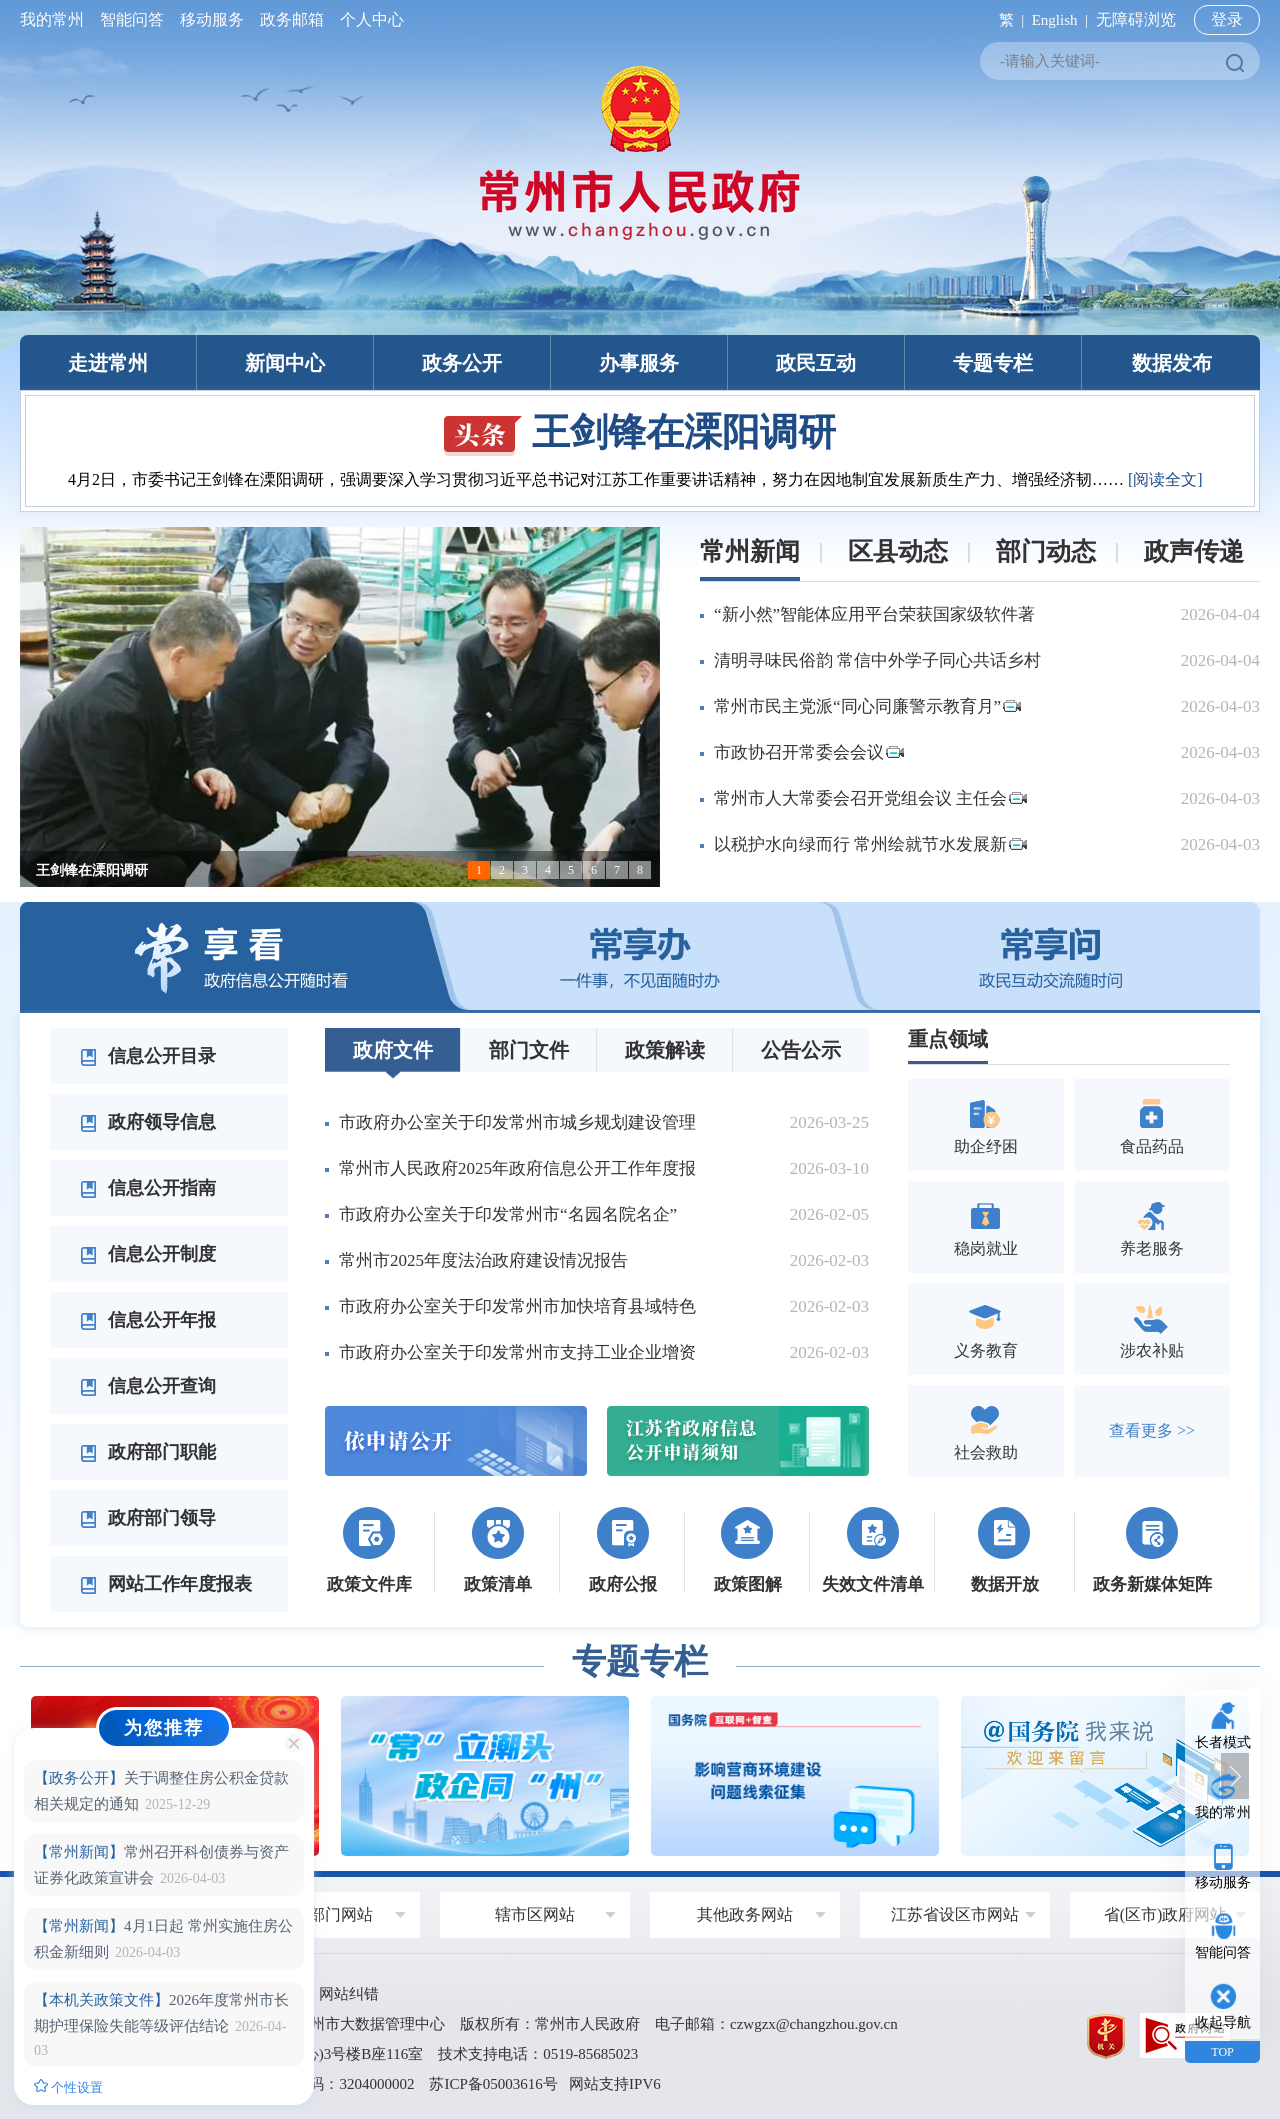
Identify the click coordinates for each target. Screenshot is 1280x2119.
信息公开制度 (148, 1254)
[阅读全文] (1165, 479)
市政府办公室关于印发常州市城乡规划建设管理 (517, 1122)
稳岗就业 (986, 1226)
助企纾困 (986, 1124)
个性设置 (68, 2087)
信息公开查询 (148, 1386)
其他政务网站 (745, 1914)
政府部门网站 (325, 1914)
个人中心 (368, 19)
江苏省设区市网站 (955, 1914)
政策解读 (665, 1050)
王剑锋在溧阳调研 (640, 432)
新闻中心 (285, 363)
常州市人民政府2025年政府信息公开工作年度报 (517, 1168)
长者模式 (1223, 1742)
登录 (1227, 19)
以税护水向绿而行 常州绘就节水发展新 (870, 844)
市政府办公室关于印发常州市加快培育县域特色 (517, 1306)
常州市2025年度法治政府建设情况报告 (483, 1260)
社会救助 (986, 1430)
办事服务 (639, 363)
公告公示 (801, 1050)
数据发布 (1172, 363)
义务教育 (986, 1328)
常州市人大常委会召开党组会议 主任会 (870, 798)
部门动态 (1046, 551)
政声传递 (1194, 551)
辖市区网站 (535, 1914)
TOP (1222, 2052)
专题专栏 (993, 363)
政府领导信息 (148, 1122)
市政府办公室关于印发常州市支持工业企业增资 (517, 1352)
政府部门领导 (148, 1518)
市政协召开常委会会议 (809, 752)
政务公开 (462, 363)
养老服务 (1152, 1226)
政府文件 (393, 1050)
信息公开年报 (148, 1320)
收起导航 (1223, 2022)
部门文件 (529, 1050)
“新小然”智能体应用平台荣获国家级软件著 (874, 614)
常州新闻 (750, 551)
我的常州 (56, 19)
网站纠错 (349, 1994)
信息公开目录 (148, 1056)
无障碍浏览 (1136, 19)
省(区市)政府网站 (1165, 1914)
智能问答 (132, 19)
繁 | (1007, 20)
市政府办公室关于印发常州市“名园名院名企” (508, 1214)
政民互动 (816, 363)
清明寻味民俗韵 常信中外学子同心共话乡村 (877, 660)
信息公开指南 (148, 1188)
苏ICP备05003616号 (493, 2084)
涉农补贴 (1152, 1328)
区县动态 (898, 551)
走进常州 (108, 363)
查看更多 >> (1152, 1430)
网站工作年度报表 (166, 1584)
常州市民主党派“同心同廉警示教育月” (867, 706)
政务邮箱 (292, 19)
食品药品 (1152, 1124)
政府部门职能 (148, 1452)
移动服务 (212, 19)
